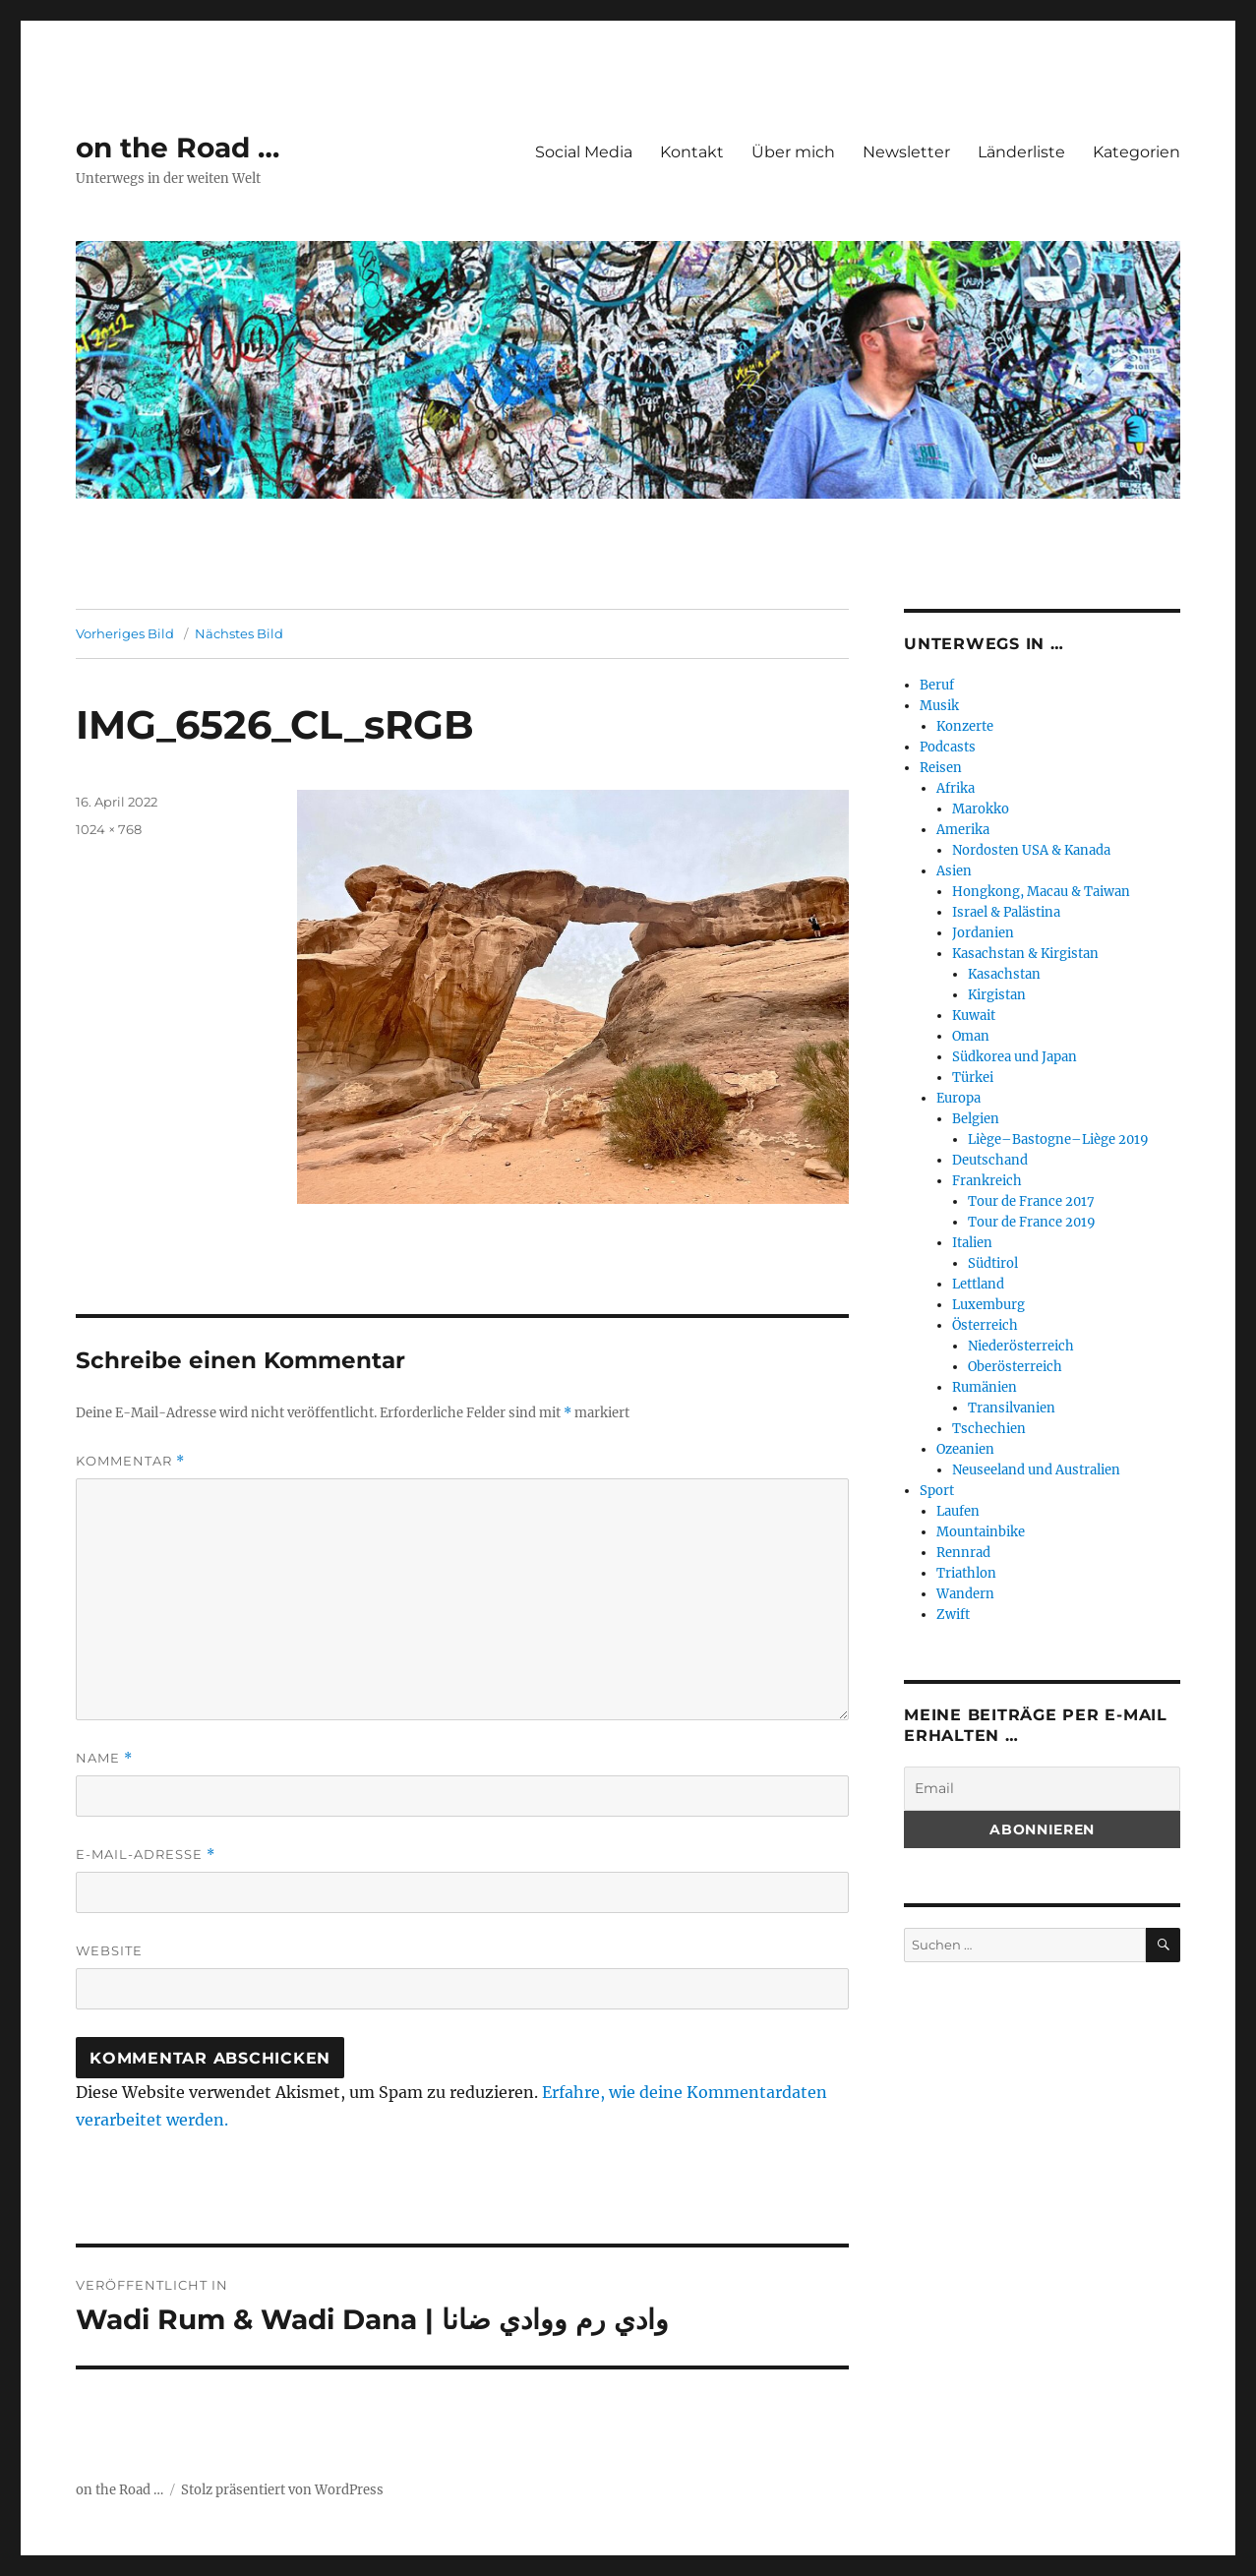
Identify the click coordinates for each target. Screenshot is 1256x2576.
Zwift (953, 1614)
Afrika (955, 788)
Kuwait (973, 1015)
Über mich (793, 152)
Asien (954, 871)
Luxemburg (988, 1304)
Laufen (958, 1511)
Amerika (962, 829)
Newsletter (906, 152)
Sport (937, 1490)
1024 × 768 (109, 829)
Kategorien (1136, 152)
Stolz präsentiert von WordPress (282, 2490)
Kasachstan (1004, 974)
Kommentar (130, 1461)
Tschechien (989, 1428)
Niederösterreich (1021, 1346)
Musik (939, 705)
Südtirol (993, 1263)
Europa (958, 1098)
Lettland (978, 1284)
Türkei (972, 1077)
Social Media (583, 152)
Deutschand (990, 1160)
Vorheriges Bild (125, 633)
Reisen (941, 767)
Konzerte (964, 726)
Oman (970, 1036)
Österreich (985, 1325)
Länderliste (1021, 152)
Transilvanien (1011, 1408)
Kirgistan (997, 995)
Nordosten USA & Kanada (1031, 850)
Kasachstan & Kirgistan (1025, 953)
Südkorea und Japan (1014, 1056)
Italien (972, 1242)
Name (104, 1758)
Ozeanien (965, 1449)
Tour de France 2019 (1032, 1222)
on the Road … (177, 147)
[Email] (1042, 1789)
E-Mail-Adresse (145, 1854)
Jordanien (983, 933)
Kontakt (692, 152)
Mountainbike (980, 1532)
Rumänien (984, 1387)
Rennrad (963, 1552)
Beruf (937, 685)
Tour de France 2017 (1031, 1201)
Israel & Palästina (1006, 912)
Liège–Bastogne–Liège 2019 (1058, 1139)
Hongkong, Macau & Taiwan (1041, 891)
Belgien (975, 1118)
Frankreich (987, 1180)
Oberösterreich (1015, 1366)
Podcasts (948, 747)
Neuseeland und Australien (1036, 1470)
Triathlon (966, 1573)
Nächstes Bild (239, 633)
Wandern (965, 1594)
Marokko (980, 809)
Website (109, 1950)
